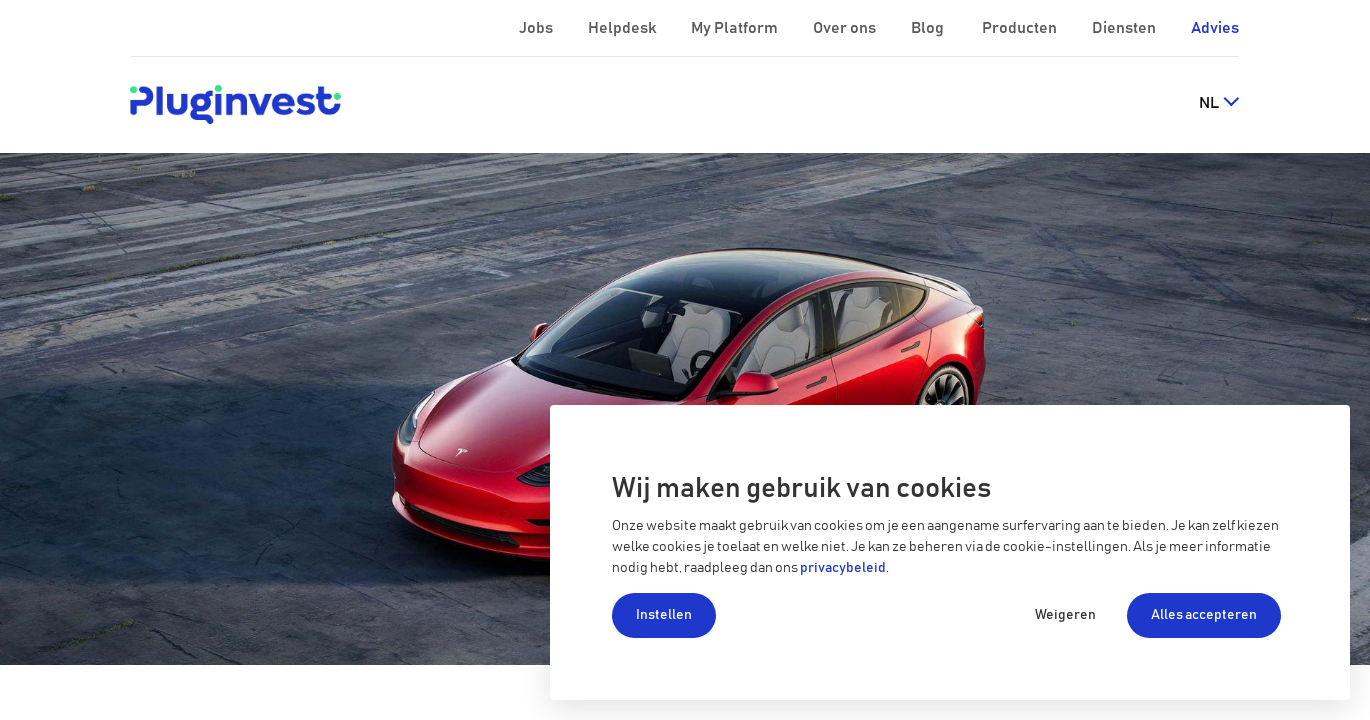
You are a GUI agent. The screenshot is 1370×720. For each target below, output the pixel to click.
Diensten (1125, 28)
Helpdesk (623, 28)
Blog (929, 28)
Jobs (537, 28)
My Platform (734, 28)
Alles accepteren (1204, 615)
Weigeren (1065, 615)
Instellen (664, 615)
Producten (1021, 28)
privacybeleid (843, 568)
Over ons (846, 28)
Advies (1215, 28)
